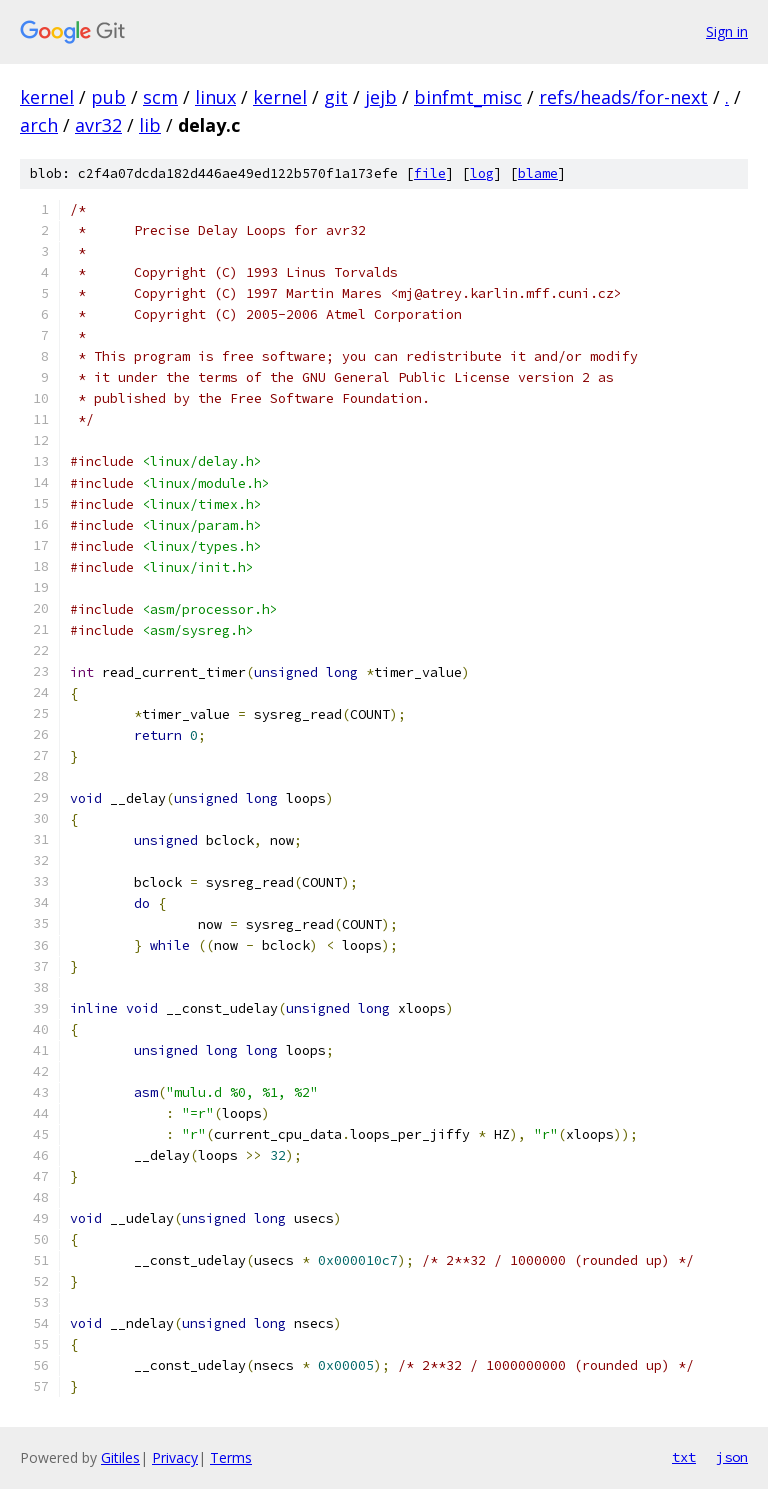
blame (538, 173)
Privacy (175, 1457)
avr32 (98, 125)
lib (150, 125)
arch (39, 125)
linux (215, 97)
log (482, 173)
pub (108, 97)
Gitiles (120, 1457)
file (430, 173)
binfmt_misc (468, 97)
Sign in (727, 31)
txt (684, 1457)
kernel (47, 97)
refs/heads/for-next (623, 97)
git (336, 97)
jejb (381, 97)
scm (160, 97)
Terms (231, 1457)
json (732, 1457)
